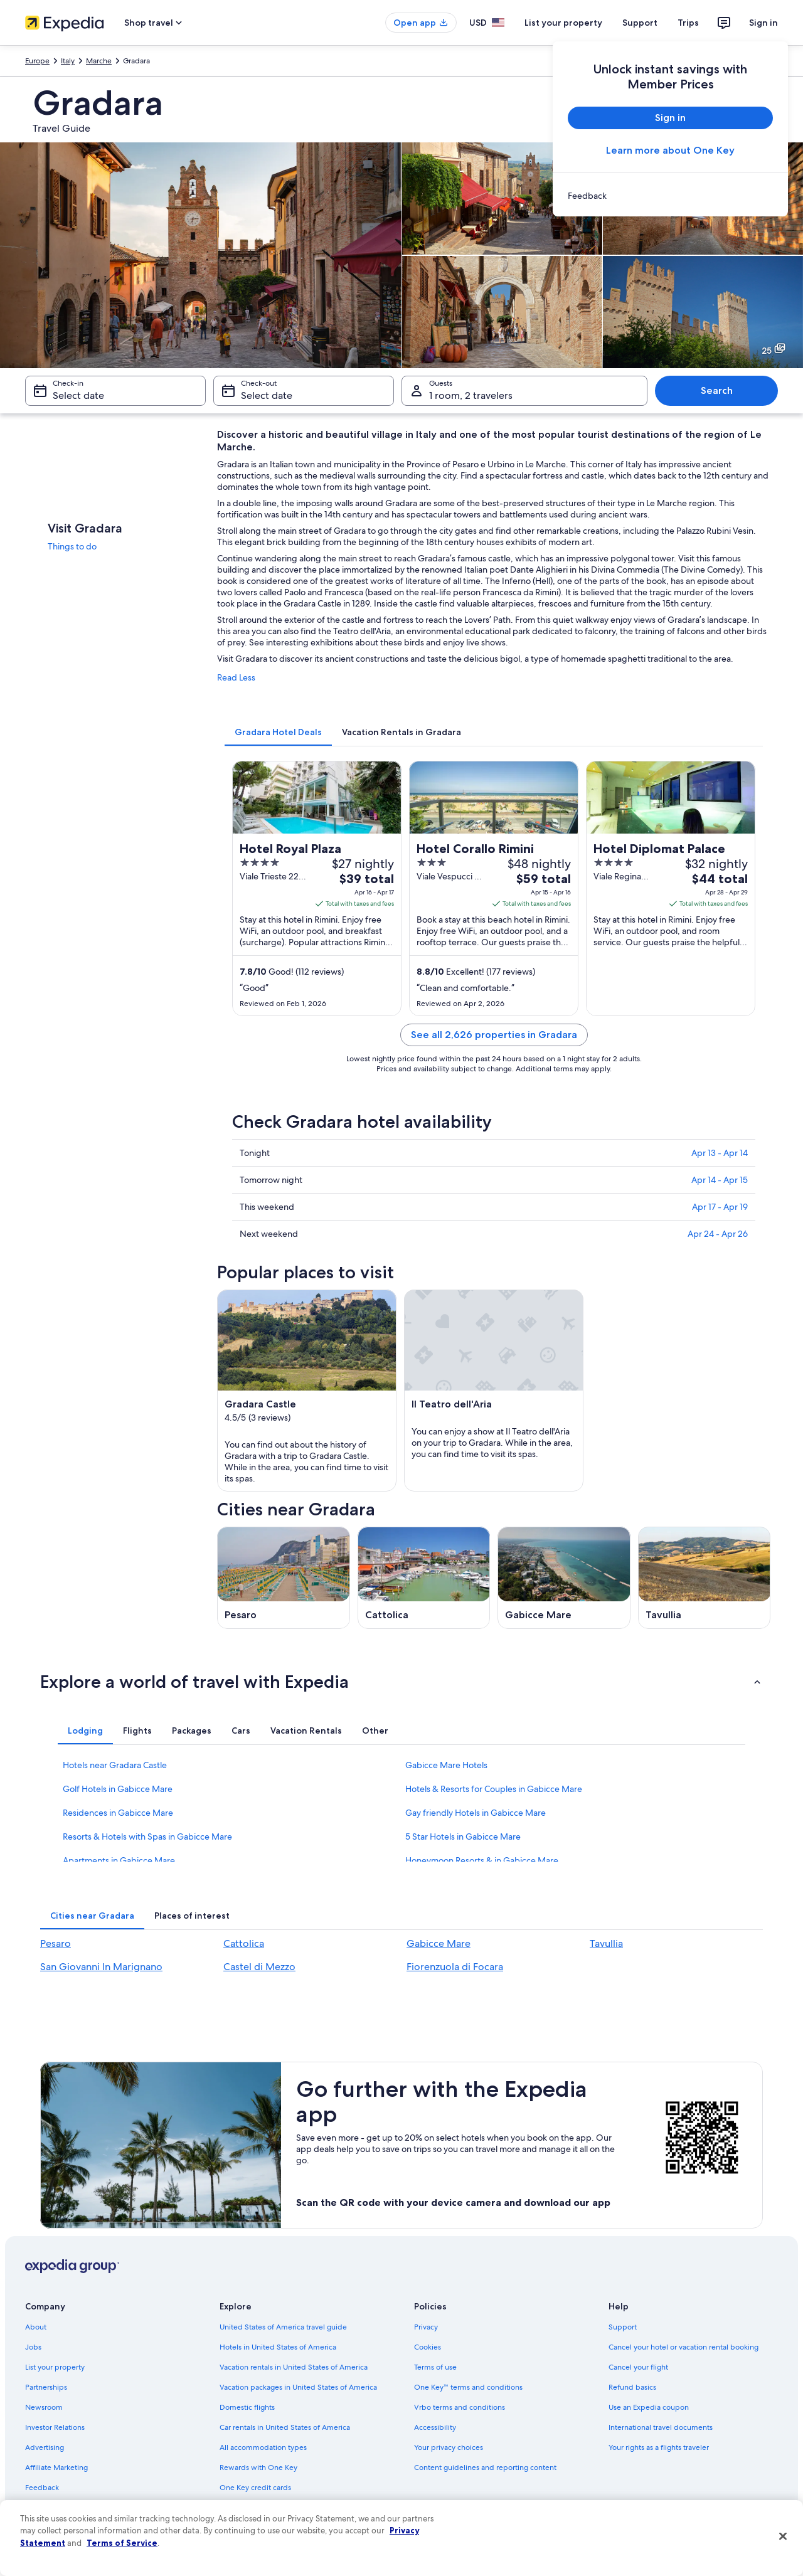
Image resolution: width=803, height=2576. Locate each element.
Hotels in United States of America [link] (278, 2347)
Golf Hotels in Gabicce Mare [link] (118, 1788)
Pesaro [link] (55, 1943)
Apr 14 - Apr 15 (719, 1179)
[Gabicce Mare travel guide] (563, 1578)
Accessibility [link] (435, 2427)
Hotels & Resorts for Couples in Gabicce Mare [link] (493, 1788)
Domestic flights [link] (247, 2407)
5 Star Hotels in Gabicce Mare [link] (463, 1836)
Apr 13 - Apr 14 (719, 1152)
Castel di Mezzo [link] (259, 1966)
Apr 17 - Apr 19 (720, 1206)
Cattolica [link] (243, 1943)
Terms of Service (122, 2543)
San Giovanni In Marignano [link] (101, 1966)
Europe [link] (37, 61)
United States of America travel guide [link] (283, 2327)
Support (639, 22)
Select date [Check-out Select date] (266, 395)
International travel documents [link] (661, 2427)
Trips (688, 22)
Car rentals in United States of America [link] (285, 2427)
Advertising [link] (44, 2447)
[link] (670, 196)
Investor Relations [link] (55, 2427)
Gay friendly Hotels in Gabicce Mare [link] (475, 1812)
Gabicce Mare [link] (439, 1943)
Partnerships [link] (46, 2387)
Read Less (236, 677)
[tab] (278, 732)
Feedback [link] (42, 2488)
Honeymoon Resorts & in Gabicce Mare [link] (481, 1860)
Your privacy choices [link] (448, 2447)
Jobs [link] (33, 2347)
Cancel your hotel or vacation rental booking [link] (683, 2347)
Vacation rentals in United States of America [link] (294, 2367)
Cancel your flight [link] (638, 2367)
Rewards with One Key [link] (258, 2467)
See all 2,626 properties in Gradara (494, 1035)
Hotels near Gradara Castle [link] (115, 1765)
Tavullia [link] (606, 1943)
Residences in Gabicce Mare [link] (118, 1812)
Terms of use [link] (435, 2367)
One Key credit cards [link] (255, 2488)
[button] (401, 1681)
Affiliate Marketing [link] (56, 2467)
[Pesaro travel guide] (283, 1578)
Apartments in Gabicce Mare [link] (119, 1860)
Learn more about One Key (670, 150)
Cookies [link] (427, 2347)
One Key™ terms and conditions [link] (468, 2387)
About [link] (35, 2327)
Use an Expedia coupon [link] (649, 2407)
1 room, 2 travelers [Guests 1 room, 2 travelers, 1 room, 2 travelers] (471, 395)
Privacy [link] (426, 2327)
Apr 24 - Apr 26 (718, 1233)
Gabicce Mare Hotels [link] (446, 1765)
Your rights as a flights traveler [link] (659, 2447)
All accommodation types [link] (263, 2447)
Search (717, 390)
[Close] (783, 2536)
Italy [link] (68, 61)
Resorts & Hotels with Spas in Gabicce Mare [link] (147, 1836)
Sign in (763, 22)
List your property (563, 22)
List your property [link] (55, 2367)
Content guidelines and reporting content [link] (485, 2467)
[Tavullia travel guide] (704, 1578)
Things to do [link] (72, 546)
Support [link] (623, 2327)
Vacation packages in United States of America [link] (298, 2387)
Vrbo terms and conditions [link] (459, 2407)
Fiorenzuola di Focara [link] (455, 1966)
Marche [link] (99, 61)
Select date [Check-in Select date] (78, 395)
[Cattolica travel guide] (424, 1578)
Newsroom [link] (44, 2407)
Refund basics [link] (632, 2387)
